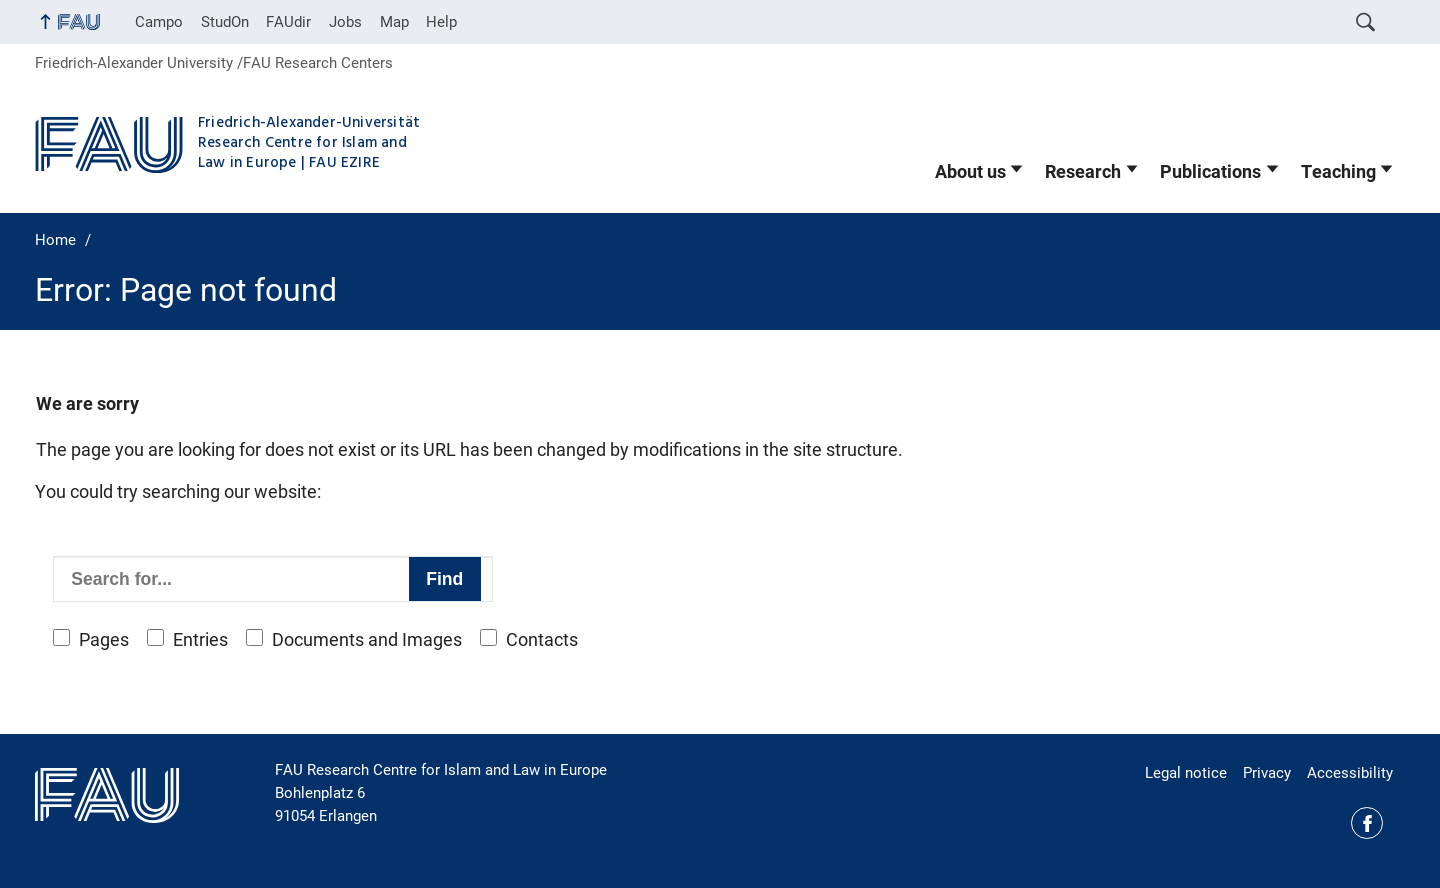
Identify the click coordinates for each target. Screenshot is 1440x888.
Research (1083, 172)
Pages (104, 640)
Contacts (542, 640)
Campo (159, 22)
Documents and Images (367, 640)
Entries (200, 640)
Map (394, 22)
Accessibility (1350, 773)
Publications (1210, 172)
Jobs (345, 22)
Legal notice (1186, 773)
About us (970, 172)
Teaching (1338, 172)
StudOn (225, 22)
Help (441, 22)
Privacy (1267, 773)
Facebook (1367, 823)
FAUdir (288, 22)
